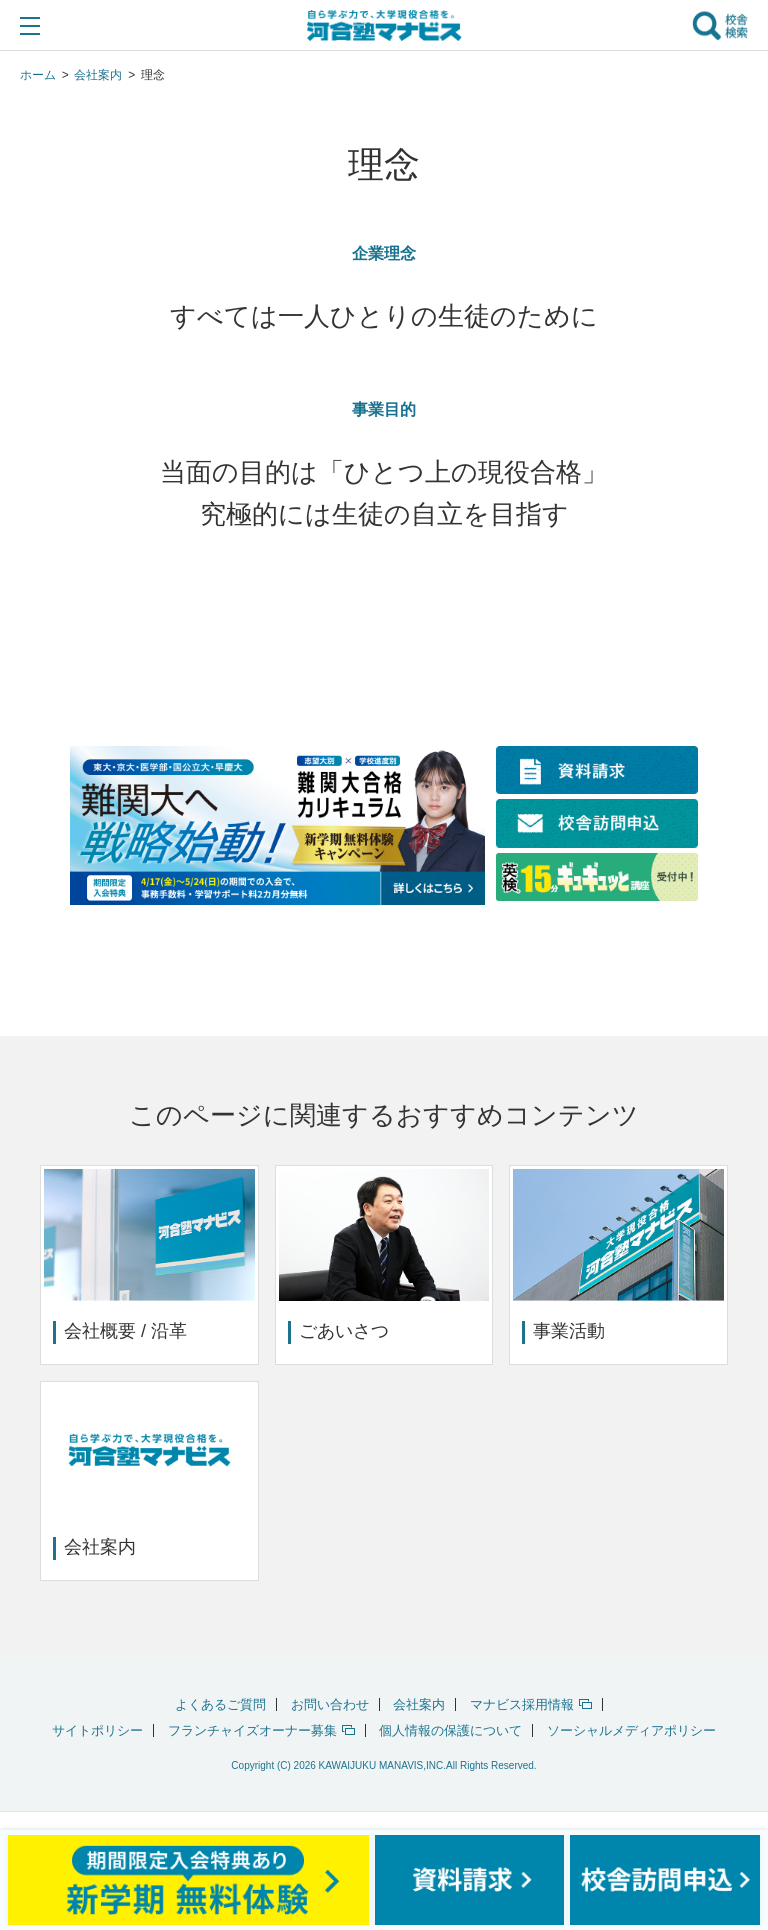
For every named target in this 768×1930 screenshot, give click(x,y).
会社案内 (419, 1704)
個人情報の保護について (450, 1730)
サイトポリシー (97, 1730)
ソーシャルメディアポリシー (631, 1730)
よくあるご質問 (220, 1704)
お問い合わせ (330, 1704)
